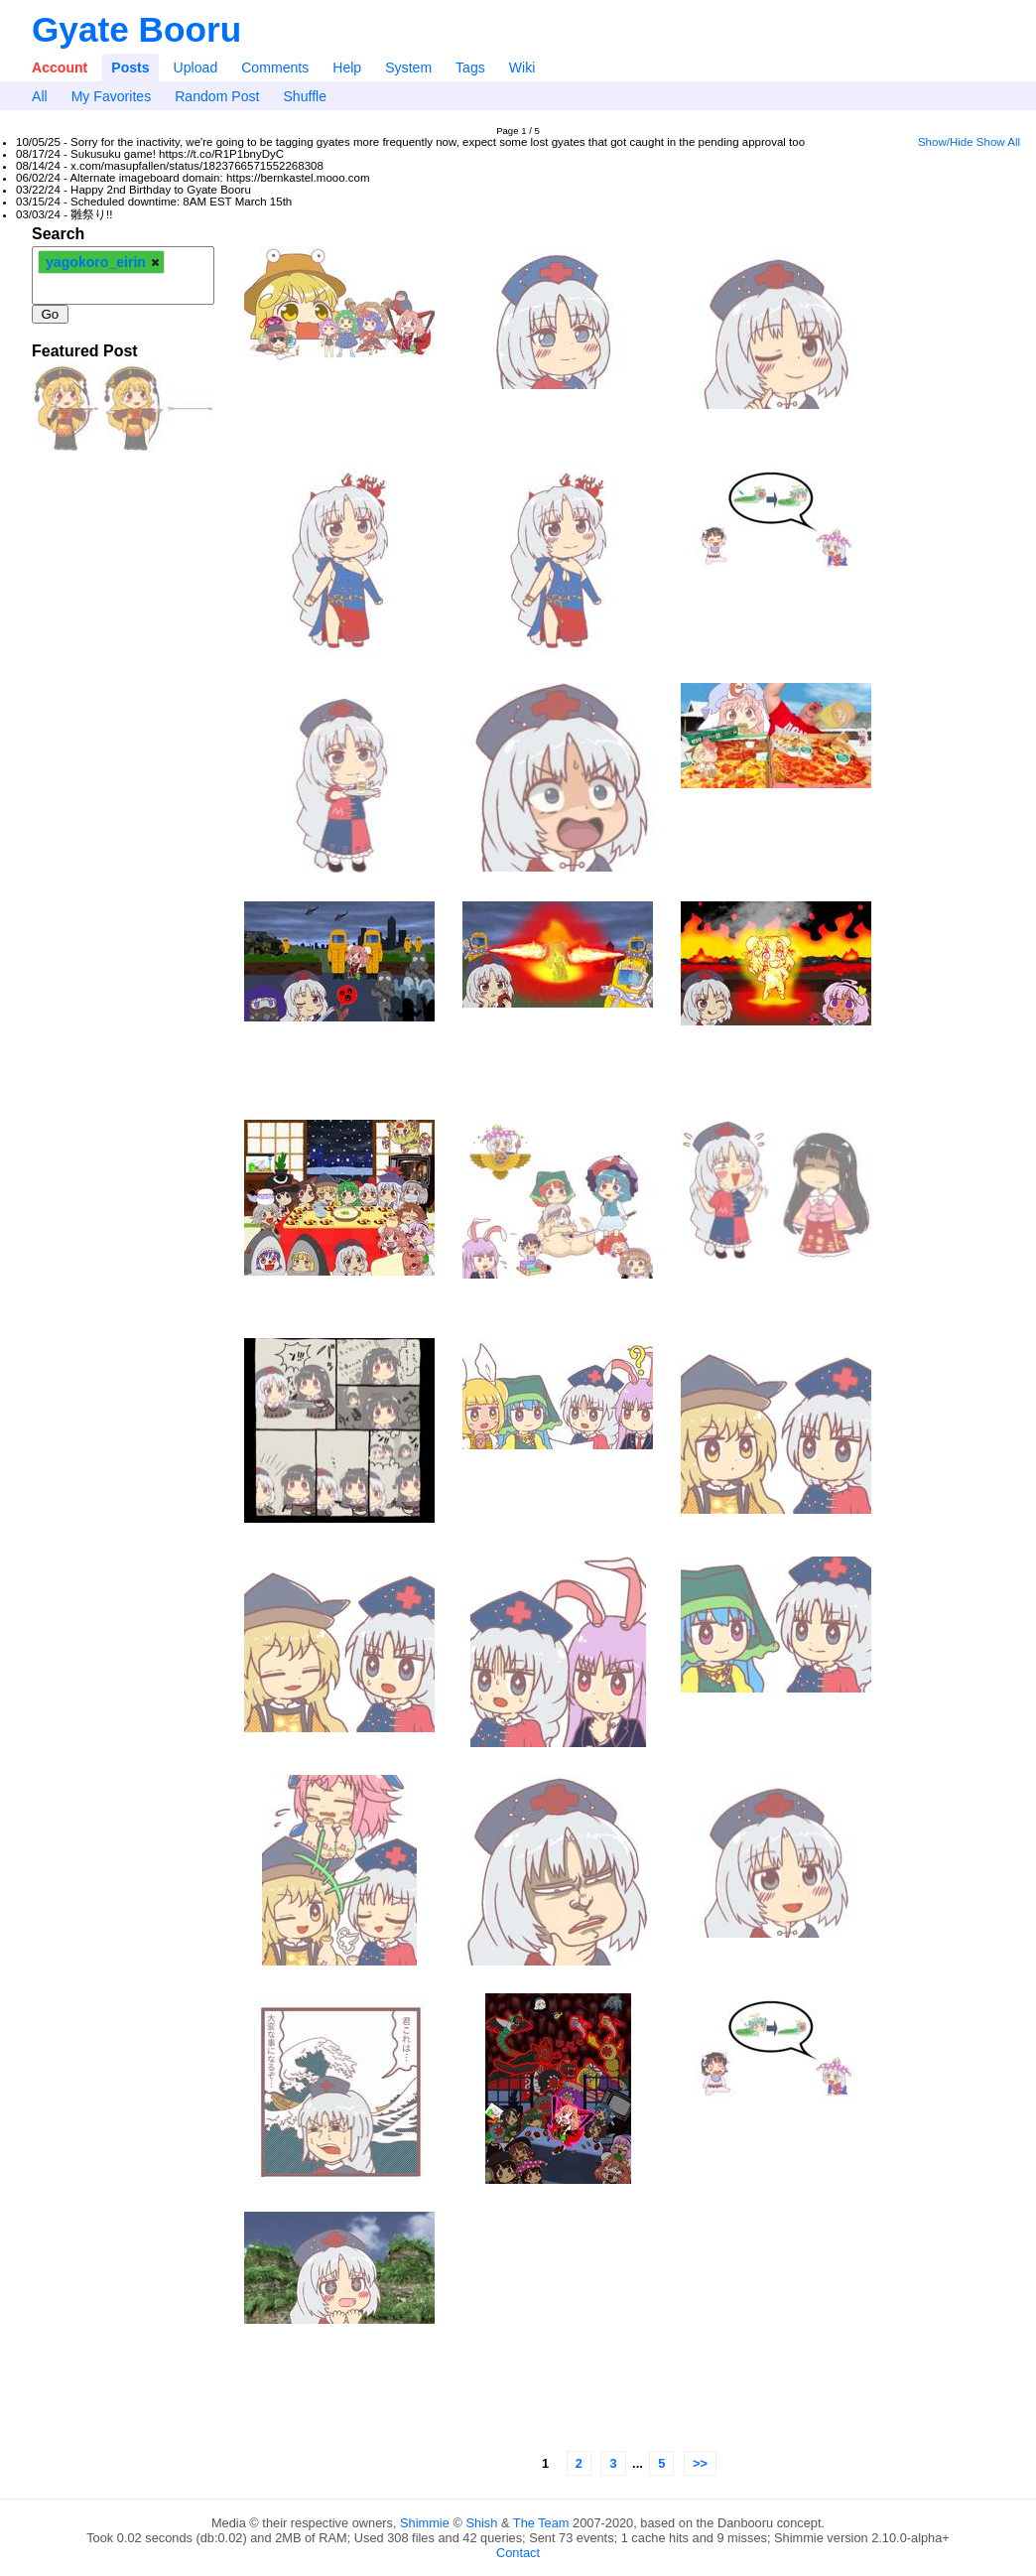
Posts (130, 67)
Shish (481, 2522)
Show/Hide (945, 142)
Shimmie (425, 2522)
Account (59, 67)
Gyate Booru (136, 29)
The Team (541, 2522)
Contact (518, 2552)
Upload (196, 67)
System (408, 67)
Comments (275, 67)
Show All (998, 142)
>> (700, 2463)
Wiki (522, 67)
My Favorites (111, 96)
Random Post (217, 96)
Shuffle (304, 96)
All (40, 96)
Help (346, 67)
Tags (470, 67)
